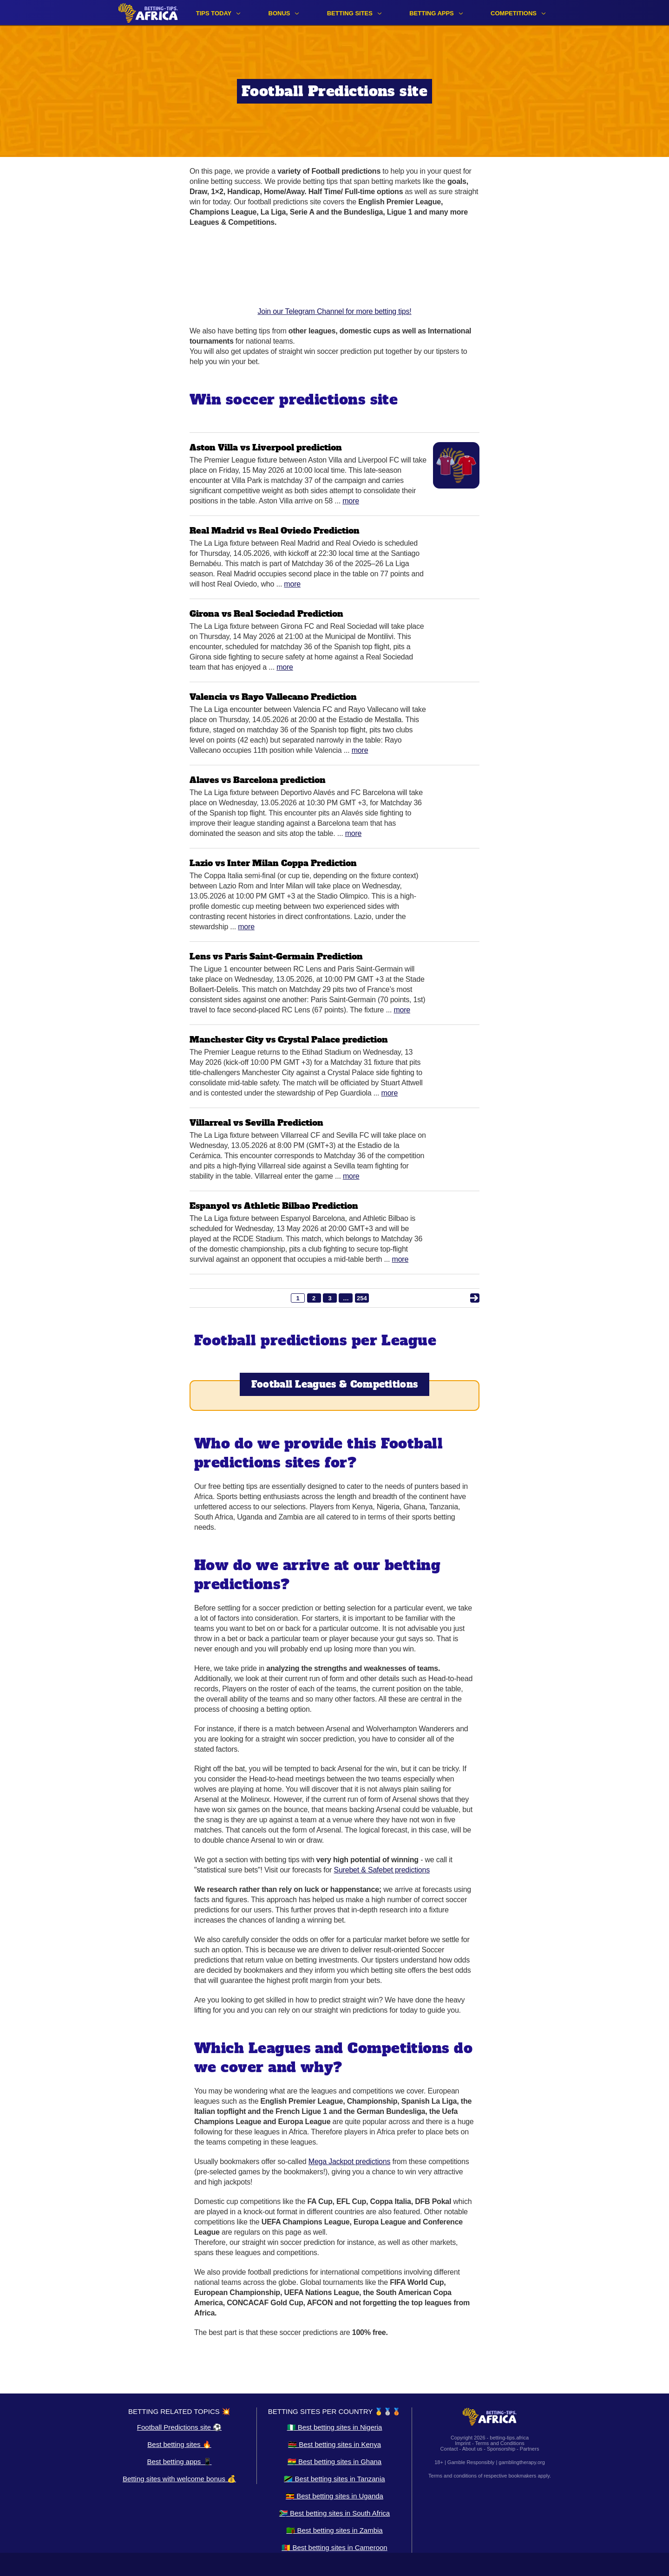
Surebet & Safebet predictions (382, 1870)
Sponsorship (501, 2449)
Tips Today (214, 13)
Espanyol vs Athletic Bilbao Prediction (274, 1206)
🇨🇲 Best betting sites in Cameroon (334, 2547)
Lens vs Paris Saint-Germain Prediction (276, 956)
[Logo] (148, 13)
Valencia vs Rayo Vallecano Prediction (273, 697)
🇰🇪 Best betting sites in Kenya (334, 2444)
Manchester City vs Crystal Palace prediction (289, 1039)
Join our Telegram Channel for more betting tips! (334, 276)
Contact (449, 2449)
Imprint (463, 2443)
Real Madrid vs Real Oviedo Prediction (275, 530)
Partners (529, 2449)
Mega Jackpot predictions (349, 2161)
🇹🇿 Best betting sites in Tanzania (334, 2479)
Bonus (279, 13)
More (350, 501)
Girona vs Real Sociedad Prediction (266, 614)
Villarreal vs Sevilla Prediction (256, 1122)
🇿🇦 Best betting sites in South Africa (334, 2513)
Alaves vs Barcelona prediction (258, 780)
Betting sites (350, 13)
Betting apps (431, 13)
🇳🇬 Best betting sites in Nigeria (334, 2427)
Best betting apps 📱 (179, 2461)
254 (362, 1298)
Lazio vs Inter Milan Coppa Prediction (273, 863)
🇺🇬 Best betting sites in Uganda (334, 2496)
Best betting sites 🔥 (179, 2444)
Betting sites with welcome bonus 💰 (179, 2479)
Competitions (514, 13)
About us (472, 2449)
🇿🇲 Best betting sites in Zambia (334, 2530)
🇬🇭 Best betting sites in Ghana (334, 2461)
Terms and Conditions (499, 2443)
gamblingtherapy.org (521, 2462)
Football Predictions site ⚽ (179, 2427)
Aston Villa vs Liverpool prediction (266, 447)
